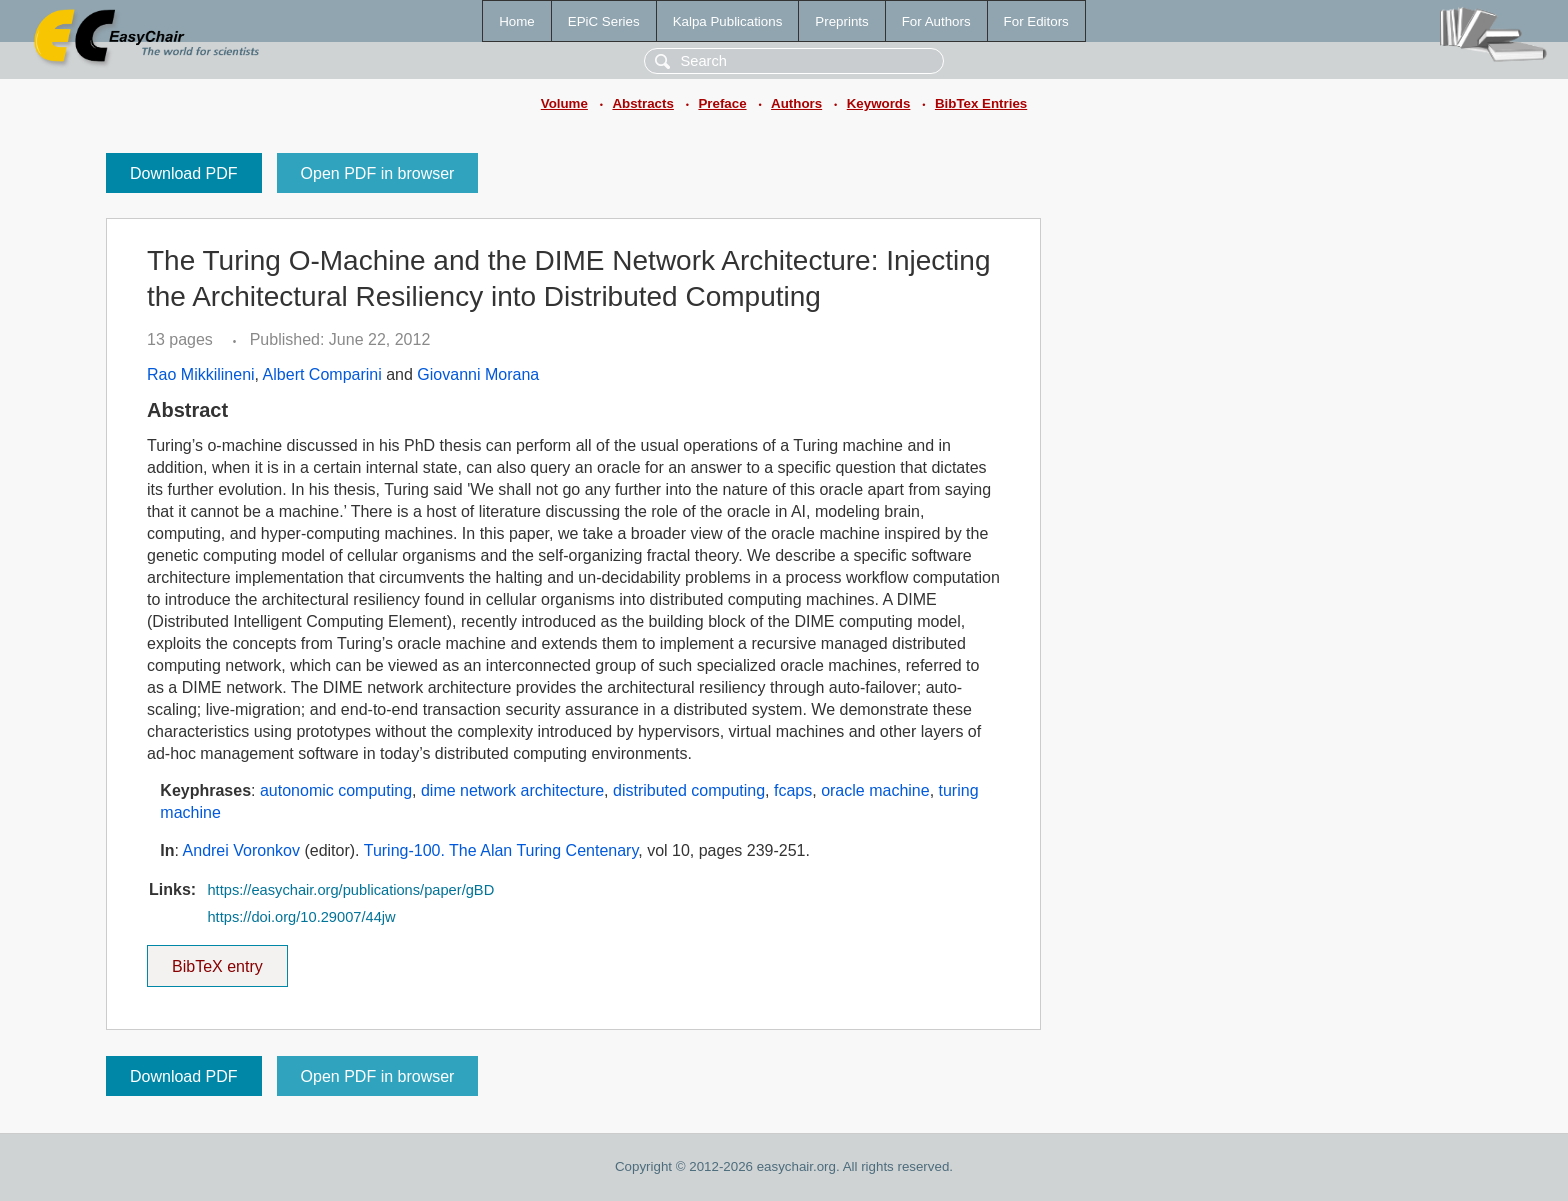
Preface (722, 103)
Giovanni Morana (478, 374)
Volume (564, 103)
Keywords (879, 103)
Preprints (841, 21)
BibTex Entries (981, 103)
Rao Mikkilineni (201, 374)
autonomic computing (336, 790)
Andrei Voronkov (241, 850)
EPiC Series (604, 21)
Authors (796, 103)
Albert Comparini (322, 374)
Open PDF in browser (378, 173)
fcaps (793, 790)
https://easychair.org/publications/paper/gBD (350, 890)
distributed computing (689, 790)
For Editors (1036, 21)
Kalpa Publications (728, 21)
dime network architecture (512, 790)
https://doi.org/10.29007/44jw (301, 917)
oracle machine (875, 790)
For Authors (936, 21)
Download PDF (184, 173)
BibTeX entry (217, 960)
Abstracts (642, 103)
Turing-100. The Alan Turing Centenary (501, 850)
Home (517, 21)
